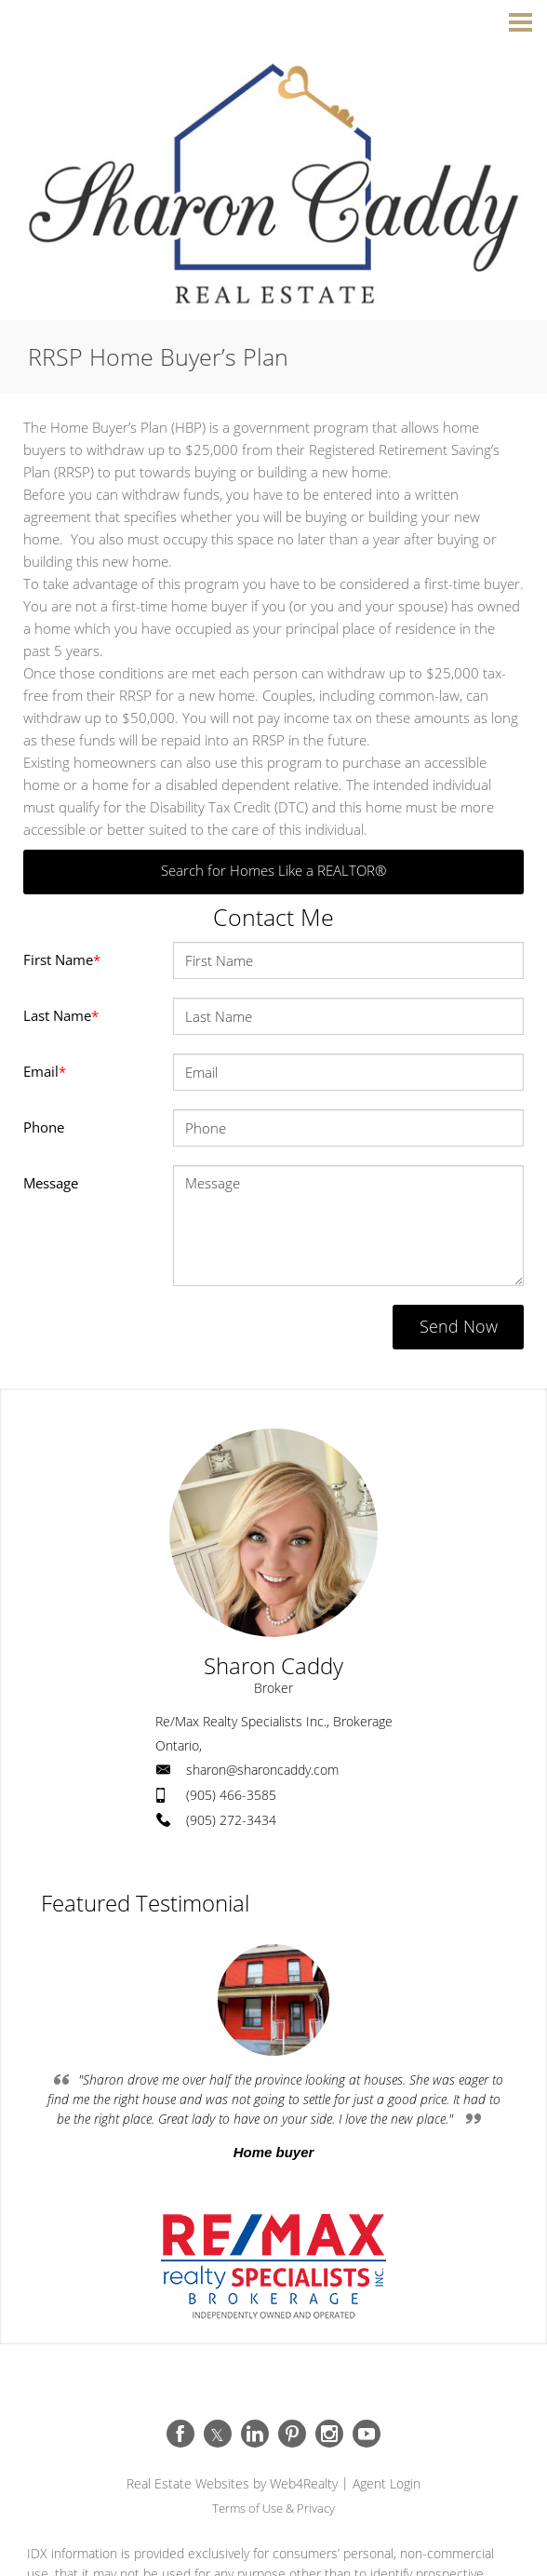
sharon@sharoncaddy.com (262, 1769)
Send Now (454, 1326)
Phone (43, 1127)
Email (44, 1071)
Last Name (61, 1015)
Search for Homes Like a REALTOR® (273, 870)
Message (50, 1183)
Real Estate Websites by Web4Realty (232, 2483)
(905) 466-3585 (231, 1795)
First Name (61, 959)
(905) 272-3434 (231, 1820)
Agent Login (386, 2483)
